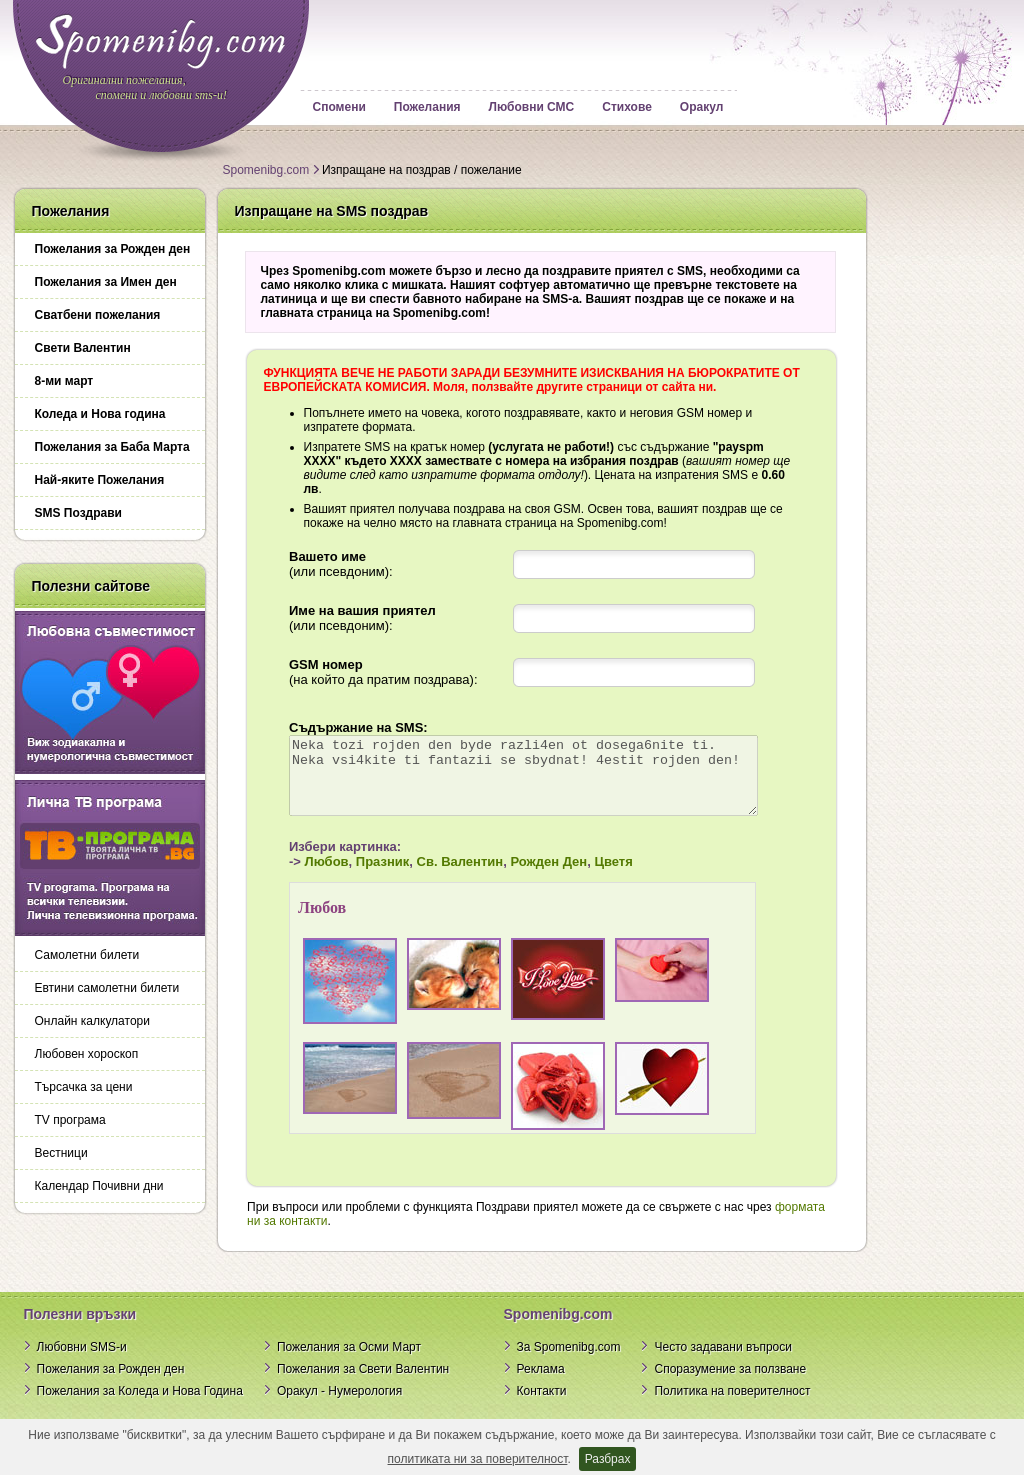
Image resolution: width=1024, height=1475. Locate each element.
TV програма (70, 1120)
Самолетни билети (87, 955)
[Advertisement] (937, 487)
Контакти (542, 1406)
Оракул (701, 107)
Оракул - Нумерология (339, 1406)
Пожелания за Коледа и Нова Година (140, 1406)
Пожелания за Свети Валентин (363, 1384)
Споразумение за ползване (730, 1384)
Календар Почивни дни (99, 1186)
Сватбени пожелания (98, 315)
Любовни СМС (532, 107)
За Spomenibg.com (569, 1362)
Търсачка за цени (84, 1087)
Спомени (339, 107)
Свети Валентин (83, 348)
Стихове (627, 107)
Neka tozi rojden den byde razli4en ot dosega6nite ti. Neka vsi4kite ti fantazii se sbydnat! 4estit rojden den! (529, 783)
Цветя (591, 876)
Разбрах (608, 1459)
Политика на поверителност (732, 1406)
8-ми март (64, 381)
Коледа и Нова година (100, 414)
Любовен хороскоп (87, 1054)
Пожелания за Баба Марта (112, 447)
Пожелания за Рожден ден (113, 249)
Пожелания (427, 107)
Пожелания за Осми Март (349, 1362)
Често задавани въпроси (723, 1362)
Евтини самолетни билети (107, 988)
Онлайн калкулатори (92, 1021)
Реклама (541, 1384)
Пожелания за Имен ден (106, 282)
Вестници (61, 1153)
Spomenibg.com (266, 170)
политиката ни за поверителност (478, 1459)
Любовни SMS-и (82, 1362)
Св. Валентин (437, 876)
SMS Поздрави (78, 513)
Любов (304, 876)
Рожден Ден (526, 876)
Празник (360, 876)
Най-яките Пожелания (100, 480)
